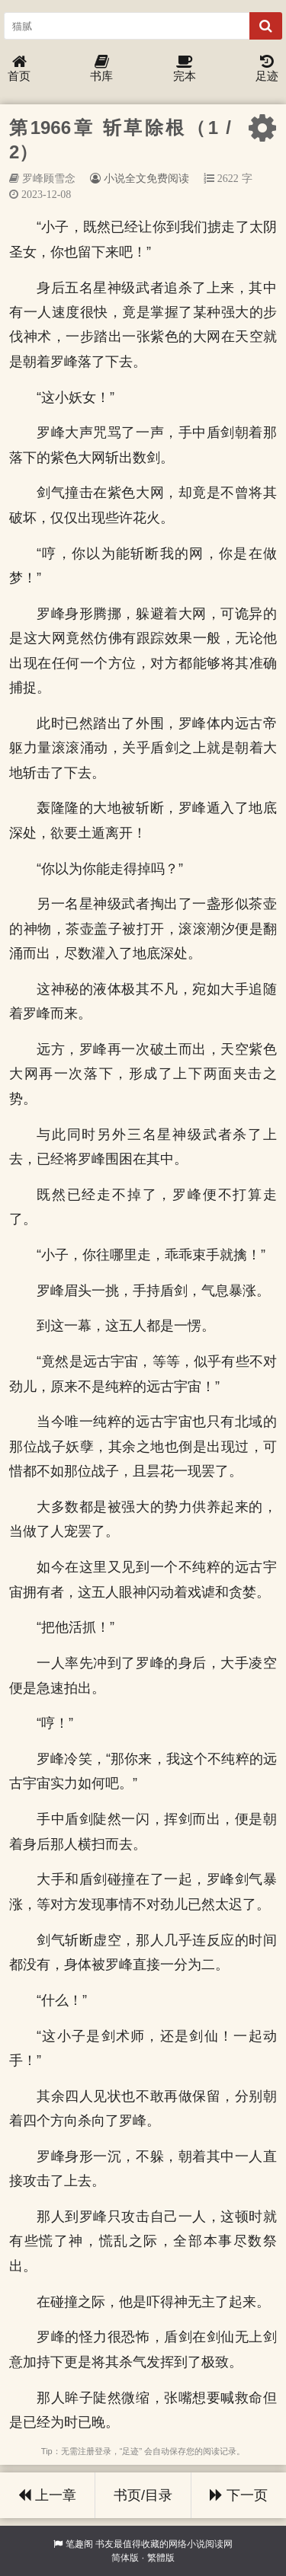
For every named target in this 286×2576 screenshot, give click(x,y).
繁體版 (161, 2557)
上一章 (47, 2495)
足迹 (266, 69)
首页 (19, 69)
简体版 (125, 2557)
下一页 (239, 2495)
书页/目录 (143, 2495)
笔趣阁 (79, 2544)
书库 (101, 69)
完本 (184, 69)
